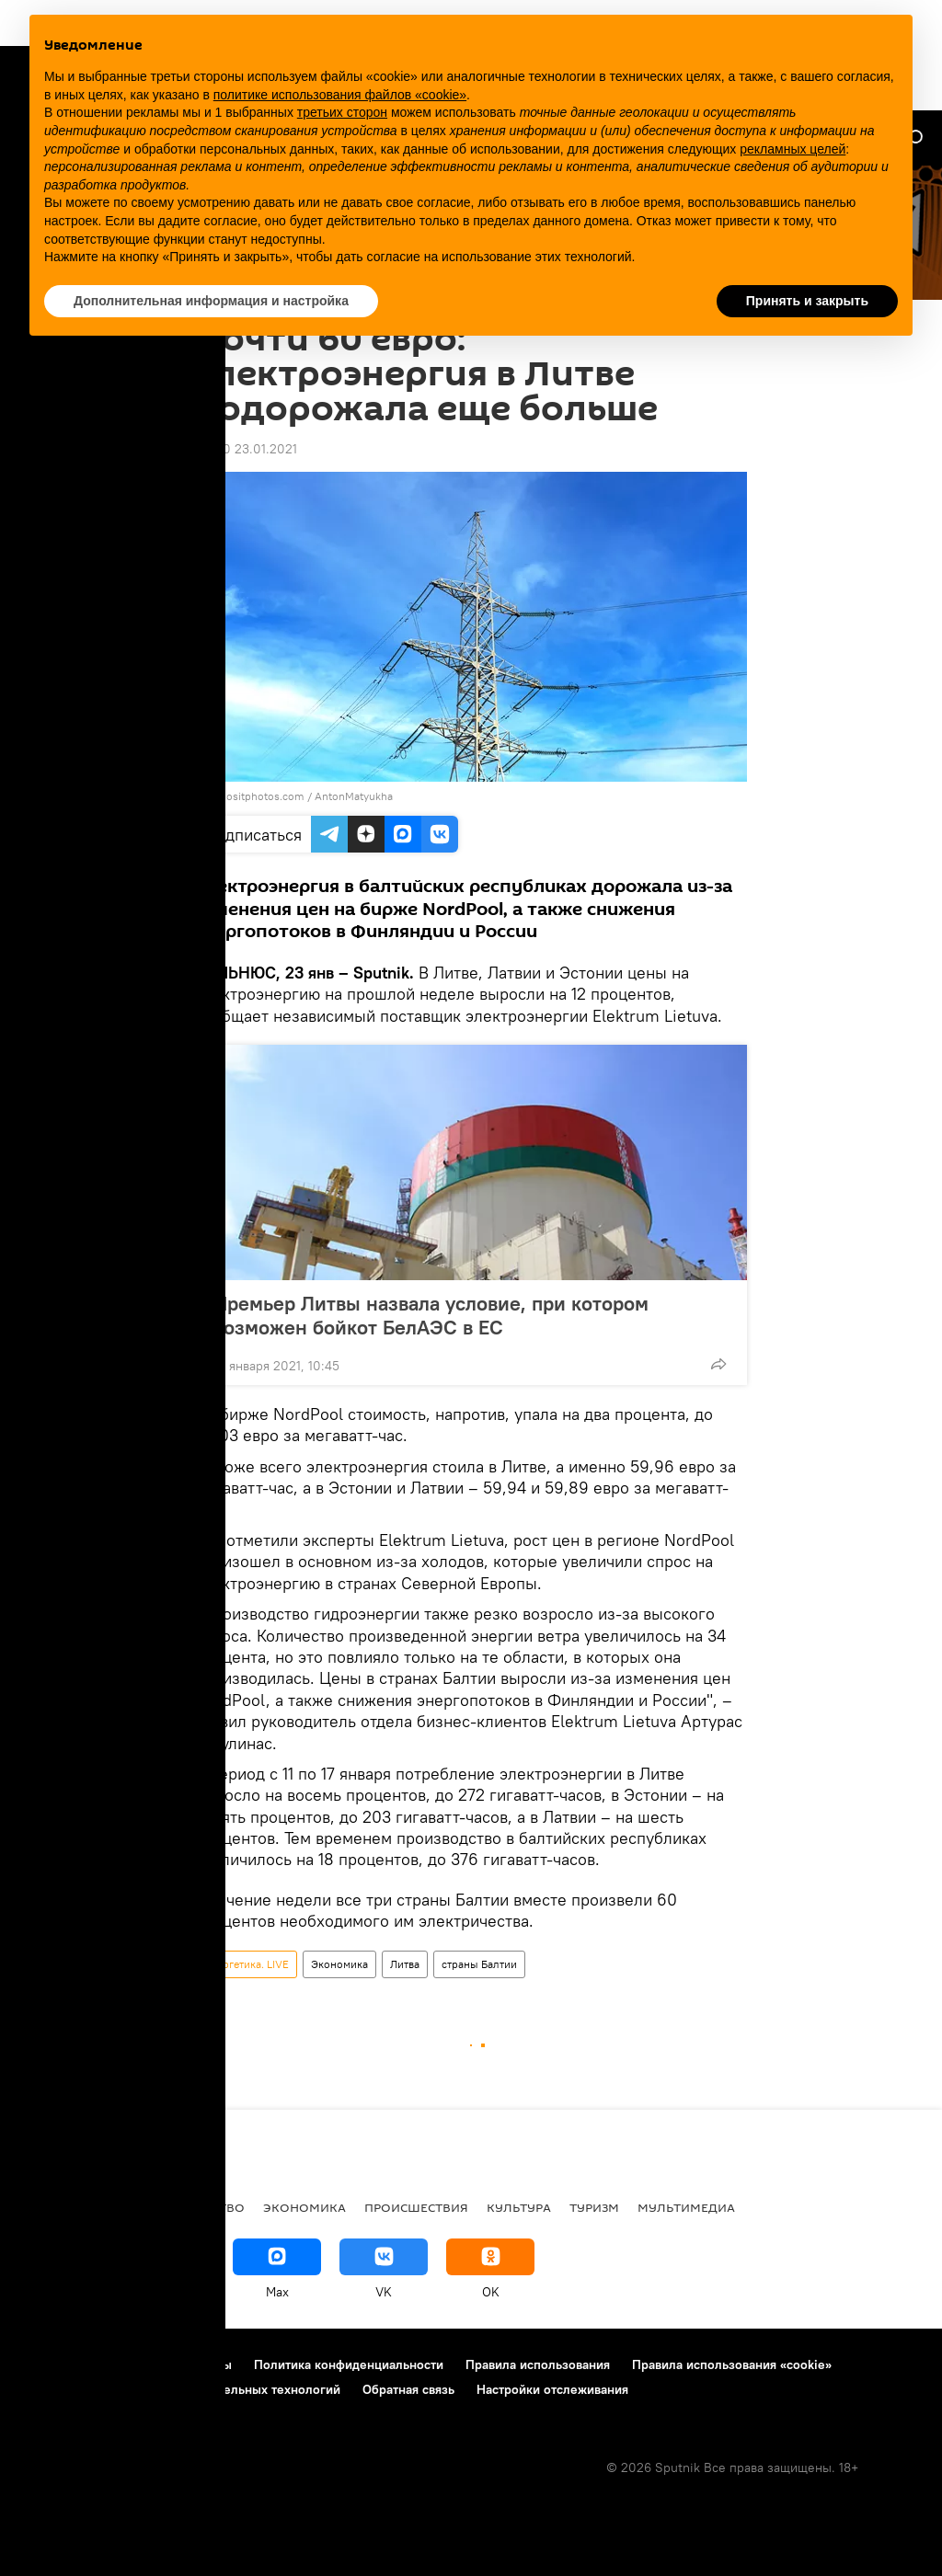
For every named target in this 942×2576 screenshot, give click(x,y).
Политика (119, 2207)
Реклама (128, 2364)
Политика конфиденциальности (348, 2364)
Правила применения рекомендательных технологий (179, 2389)
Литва (404, 1964)
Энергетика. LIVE (246, 1964)
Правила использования (537, 2364)
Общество (209, 2207)
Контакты (204, 2364)
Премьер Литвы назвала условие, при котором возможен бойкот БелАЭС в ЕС (431, 1315)
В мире (42, 2207)
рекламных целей (792, 149)
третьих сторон (342, 112)
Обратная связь (408, 2389)
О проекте (50, 2364)
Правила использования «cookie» (732, 2364)
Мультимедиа (686, 2207)
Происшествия (416, 2207)
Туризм (594, 2207)
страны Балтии (479, 1964)
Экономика (339, 1964)
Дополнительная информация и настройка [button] (211, 300)
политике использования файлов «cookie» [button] (339, 94)
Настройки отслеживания (552, 2389)
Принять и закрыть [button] (807, 300)
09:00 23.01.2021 (246, 449)
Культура (519, 2207)
